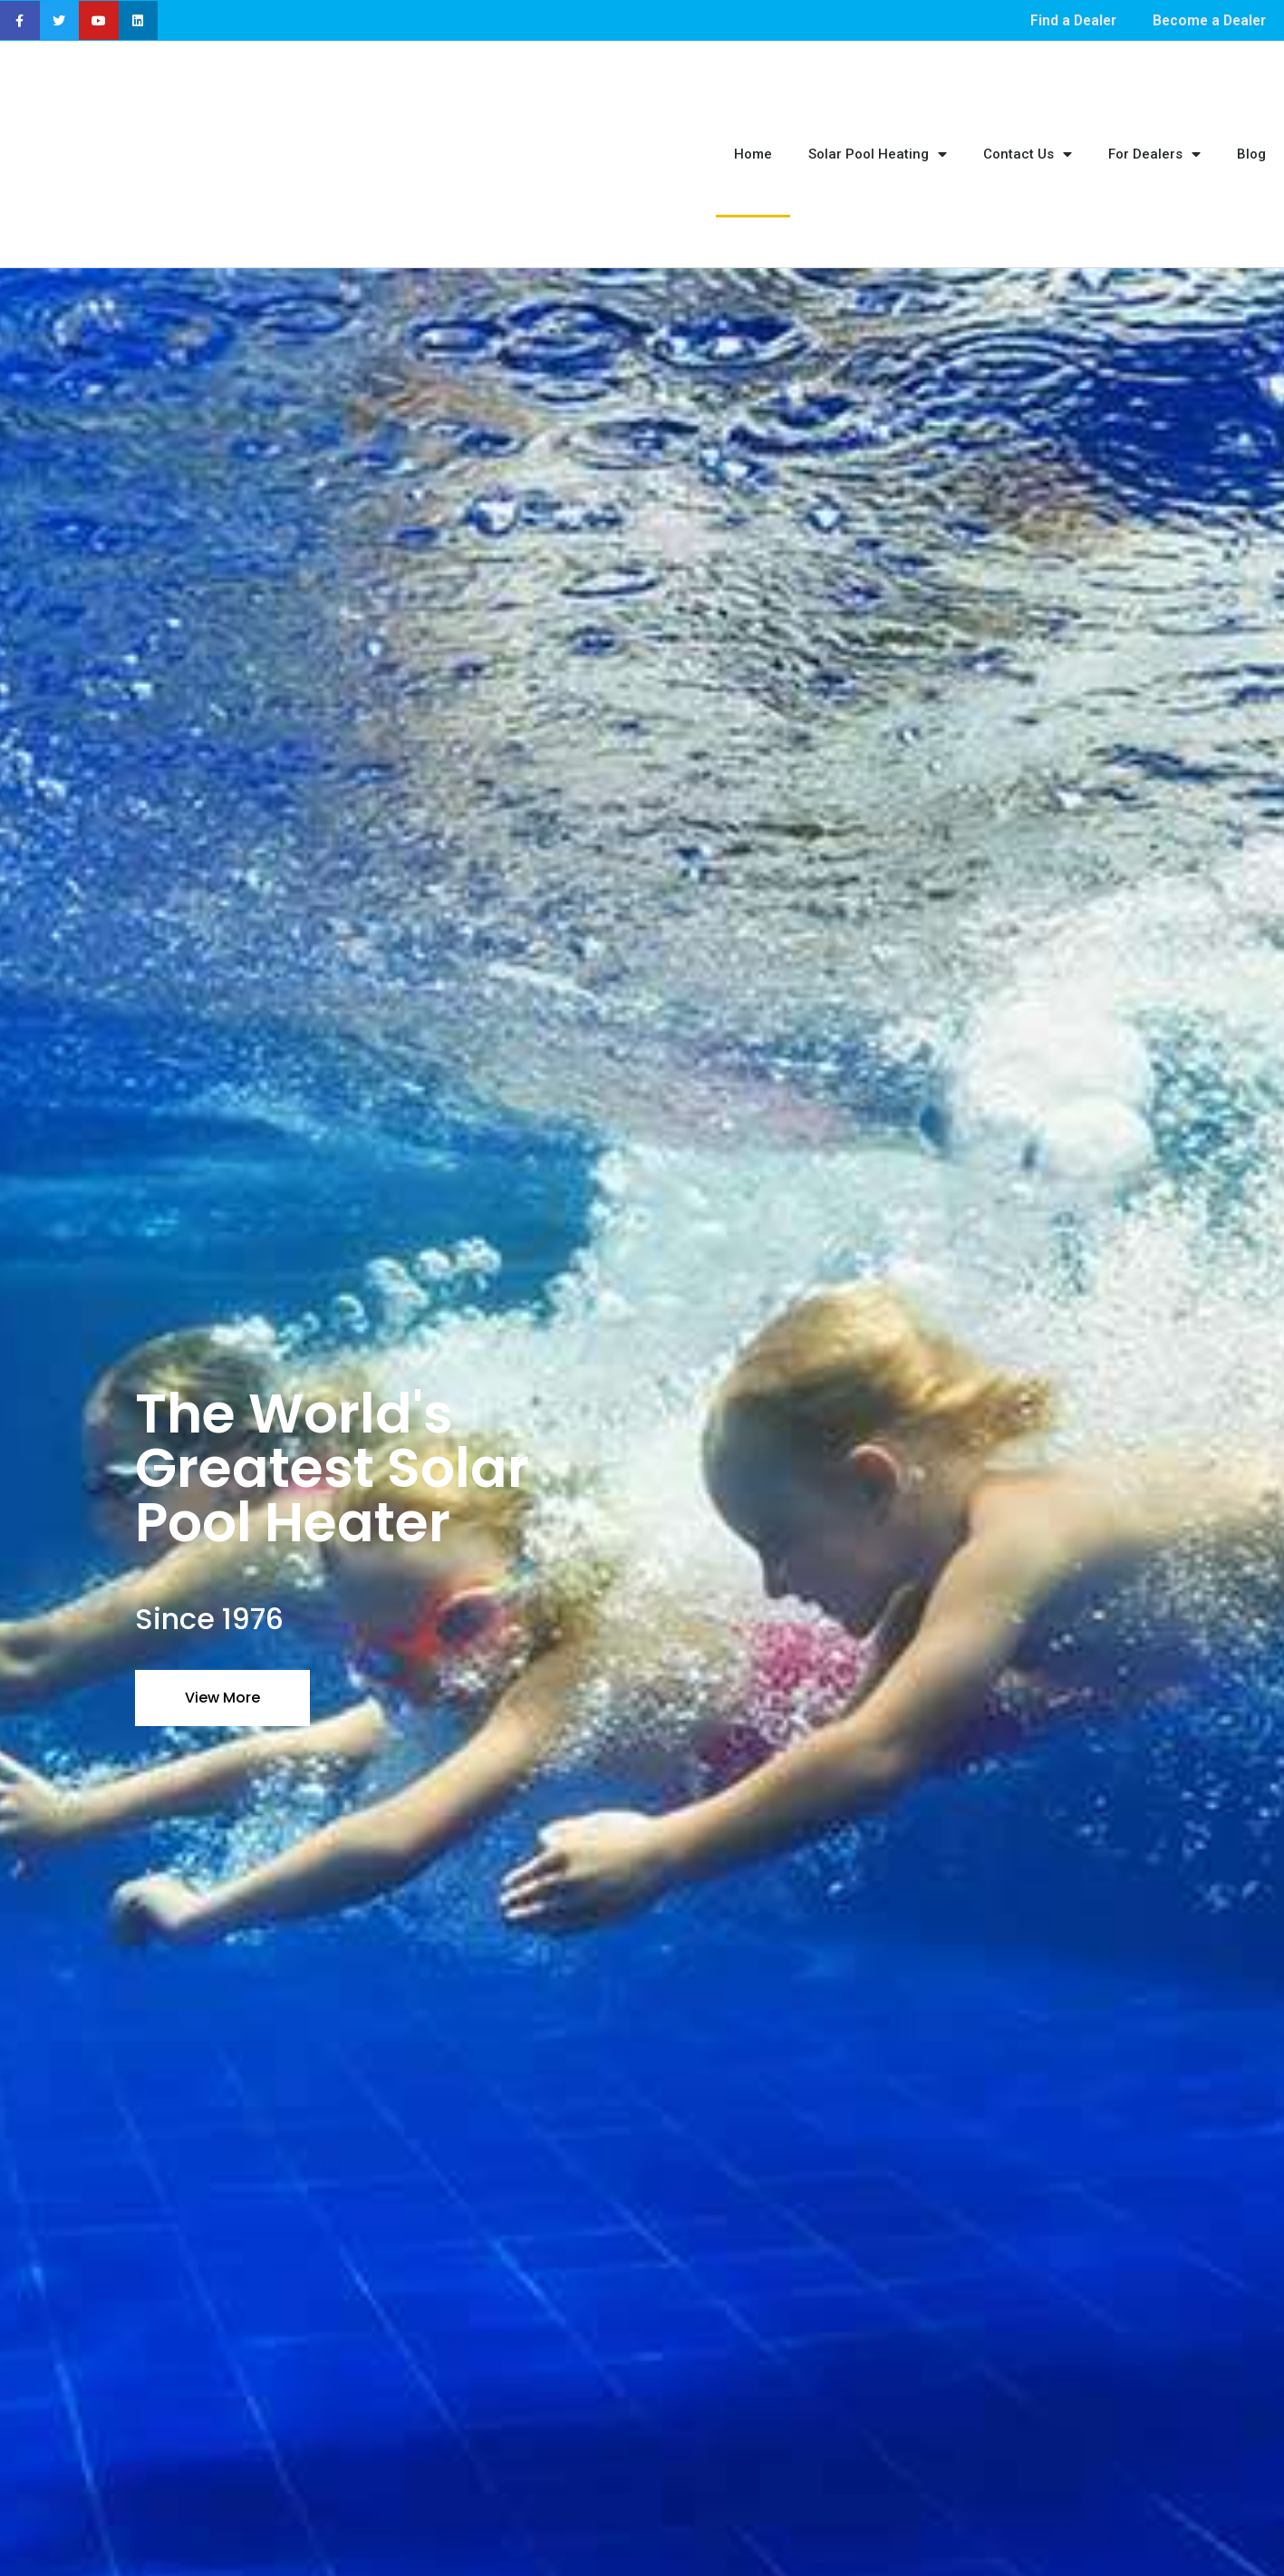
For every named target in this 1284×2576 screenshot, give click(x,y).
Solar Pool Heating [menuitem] (877, 105)
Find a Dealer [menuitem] (1066, 20)
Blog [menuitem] (1251, 105)
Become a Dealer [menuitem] (1206, 20)
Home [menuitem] (753, 105)
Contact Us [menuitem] (1027, 105)
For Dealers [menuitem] (1154, 105)
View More (222, 1598)
